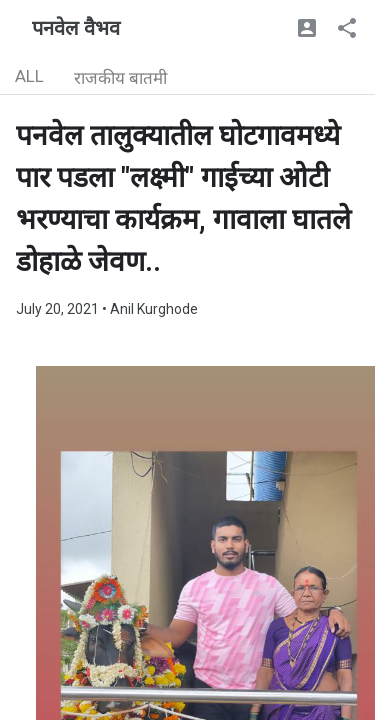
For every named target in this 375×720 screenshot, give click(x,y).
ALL (29, 76)
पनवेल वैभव (76, 28)
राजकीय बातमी (120, 78)
